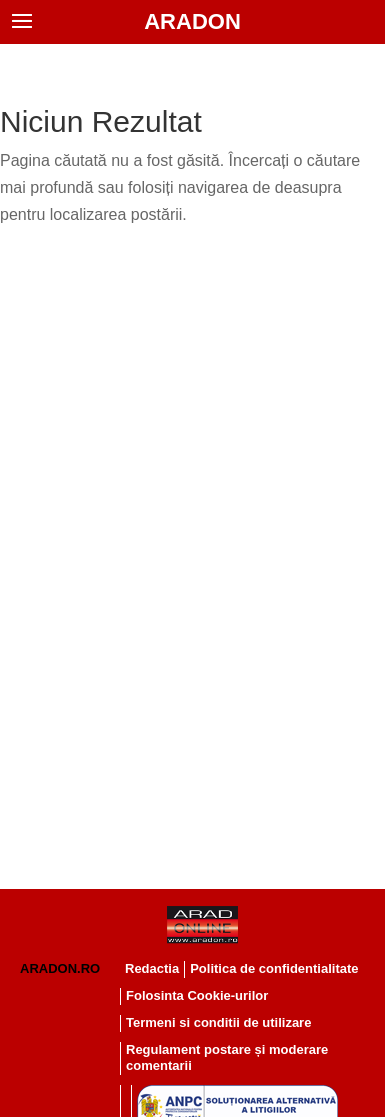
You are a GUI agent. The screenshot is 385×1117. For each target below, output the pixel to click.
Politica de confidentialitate (274, 968)
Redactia (152, 968)
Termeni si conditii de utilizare (218, 1022)
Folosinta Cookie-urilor (197, 995)
